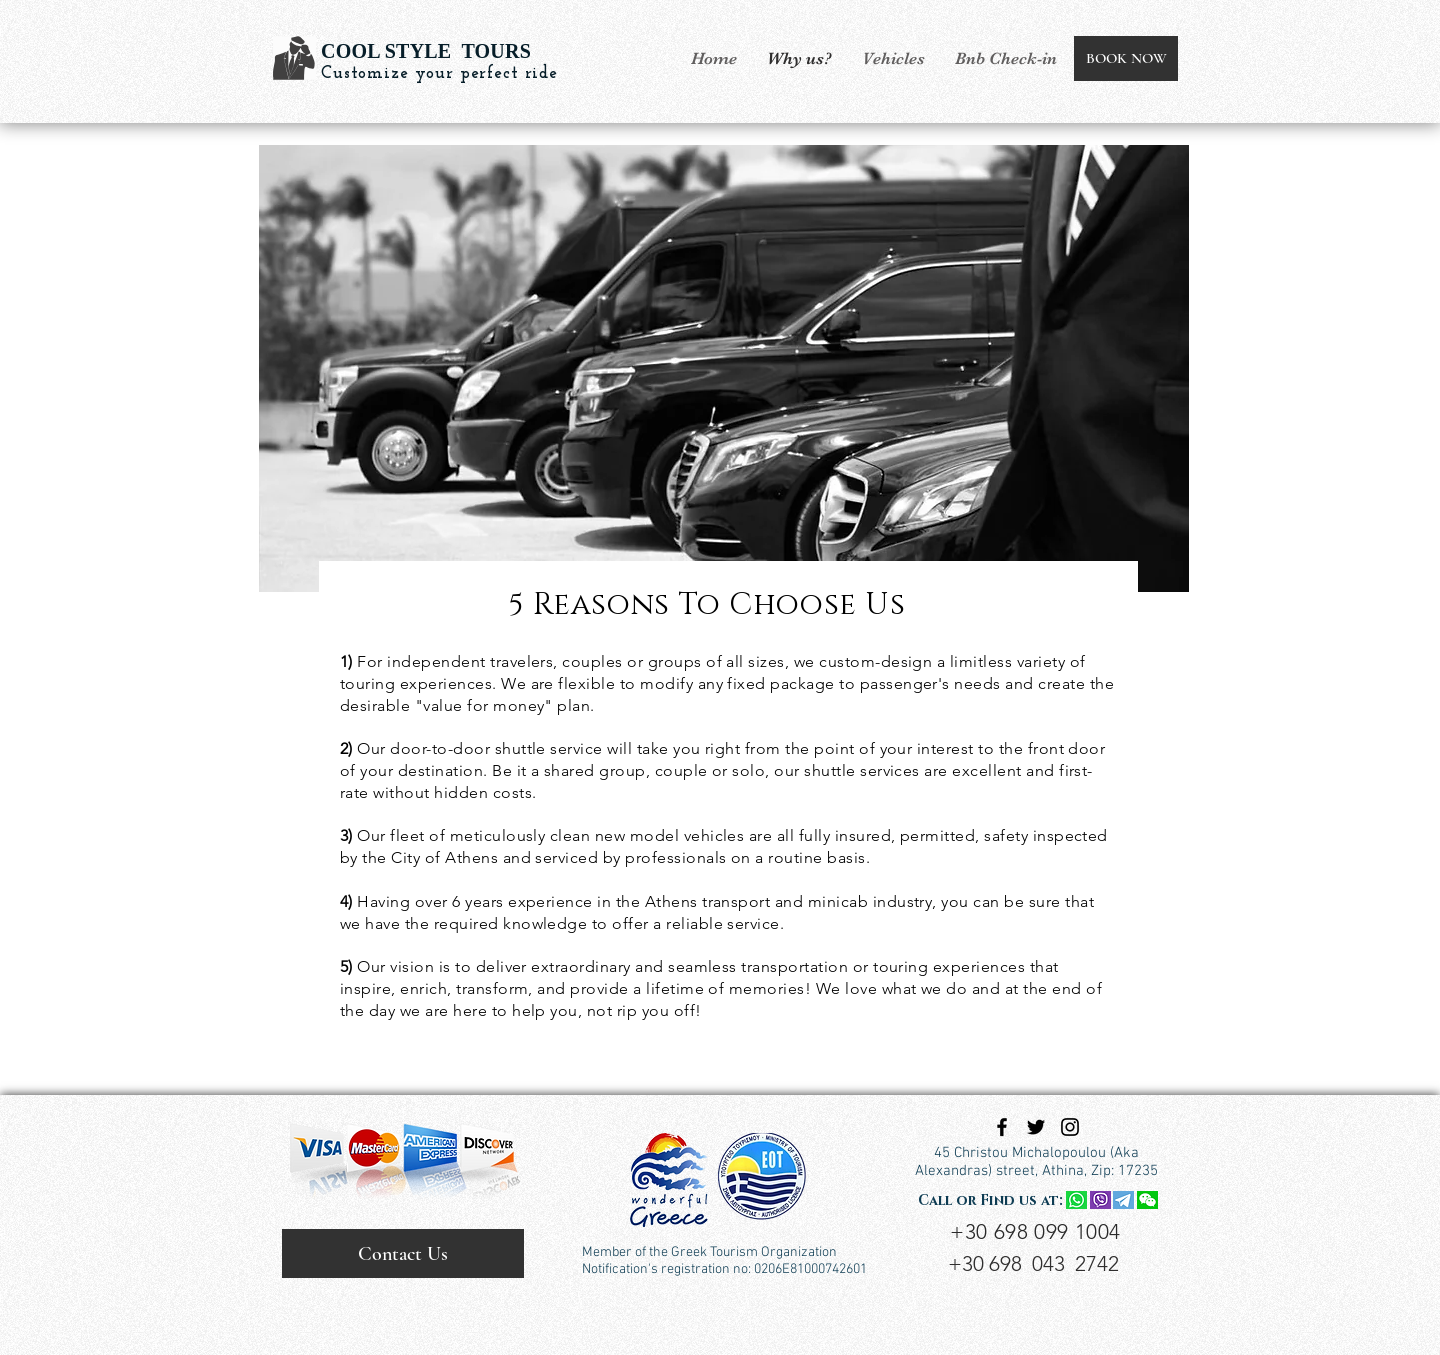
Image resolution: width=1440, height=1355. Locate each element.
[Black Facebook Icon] (1002, 1127)
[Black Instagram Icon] (1070, 1127)
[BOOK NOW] (1126, 58)
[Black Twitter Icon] (1036, 1127)
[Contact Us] (403, 1253)
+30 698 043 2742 (1033, 1263)
